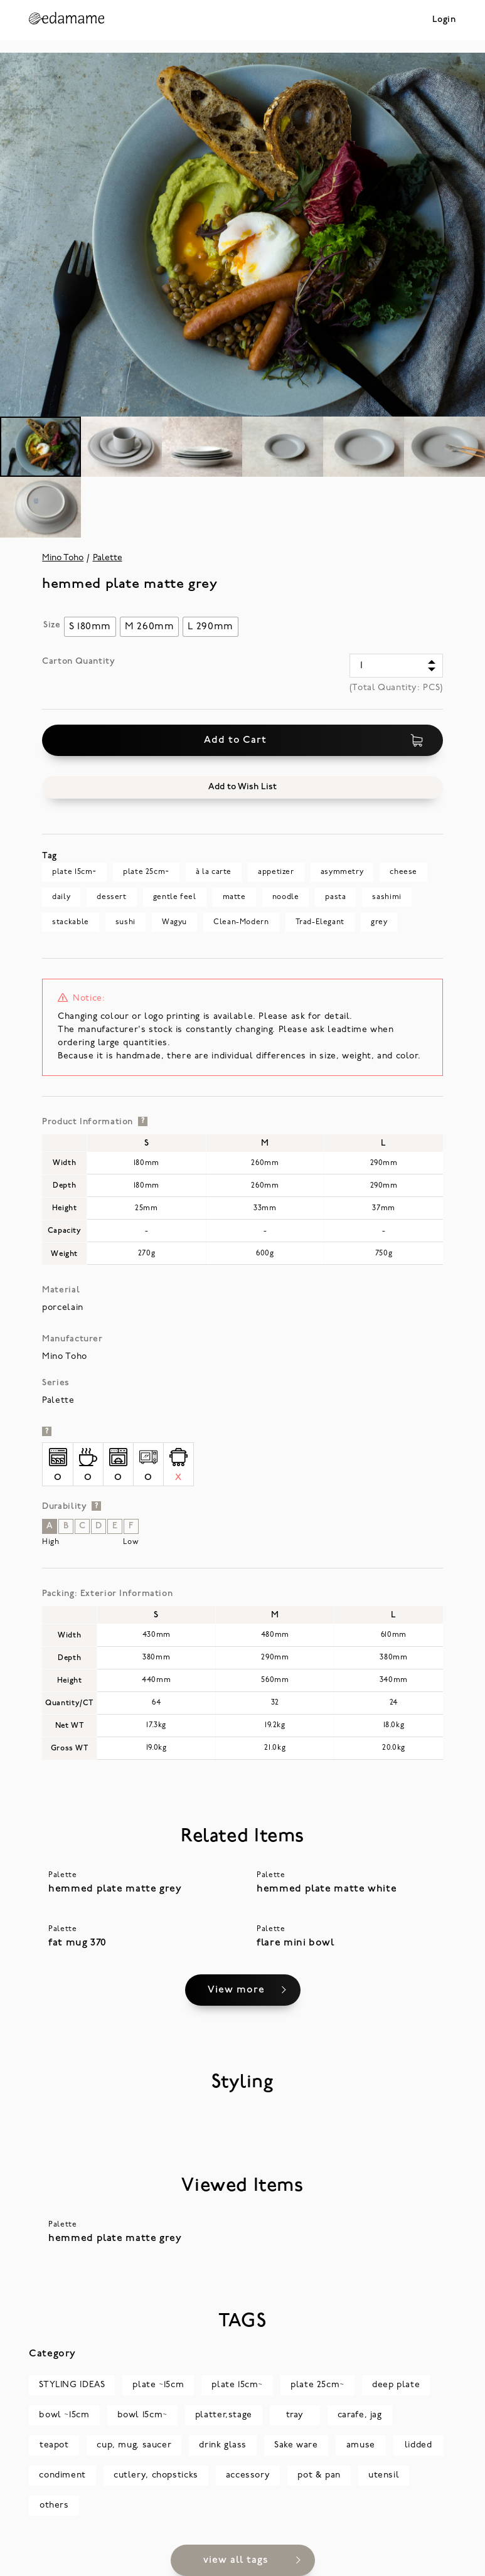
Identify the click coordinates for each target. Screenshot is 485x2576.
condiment (62, 2475)
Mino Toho (62, 558)
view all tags (236, 2560)
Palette (107, 558)
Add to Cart (314, 740)
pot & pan (319, 2475)
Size (51, 625)
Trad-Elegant (320, 922)
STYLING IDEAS (72, 2385)
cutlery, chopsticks (156, 2475)
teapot (54, 2445)
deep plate (396, 2385)
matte (234, 897)
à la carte (214, 872)
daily (61, 897)
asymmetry (342, 872)
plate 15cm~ (74, 872)
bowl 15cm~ (142, 2415)
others (54, 2505)
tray (295, 2415)
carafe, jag (360, 2415)
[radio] (90, 626)
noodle (285, 897)
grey (379, 922)
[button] (242, 787)
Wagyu (174, 922)
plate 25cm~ (146, 872)
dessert (111, 897)
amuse (360, 2445)
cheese (403, 872)
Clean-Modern (241, 922)
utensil (383, 2475)
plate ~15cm (158, 2385)
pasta (335, 897)
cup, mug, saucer (134, 2445)
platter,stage (223, 2415)
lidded (418, 2445)
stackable (70, 922)
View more (235, 1990)
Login (444, 19)
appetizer (276, 872)
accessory (248, 2475)
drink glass (223, 2445)
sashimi (386, 897)
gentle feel (174, 897)
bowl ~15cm (64, 2415)
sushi (125, 922)
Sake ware (296, 2445)
